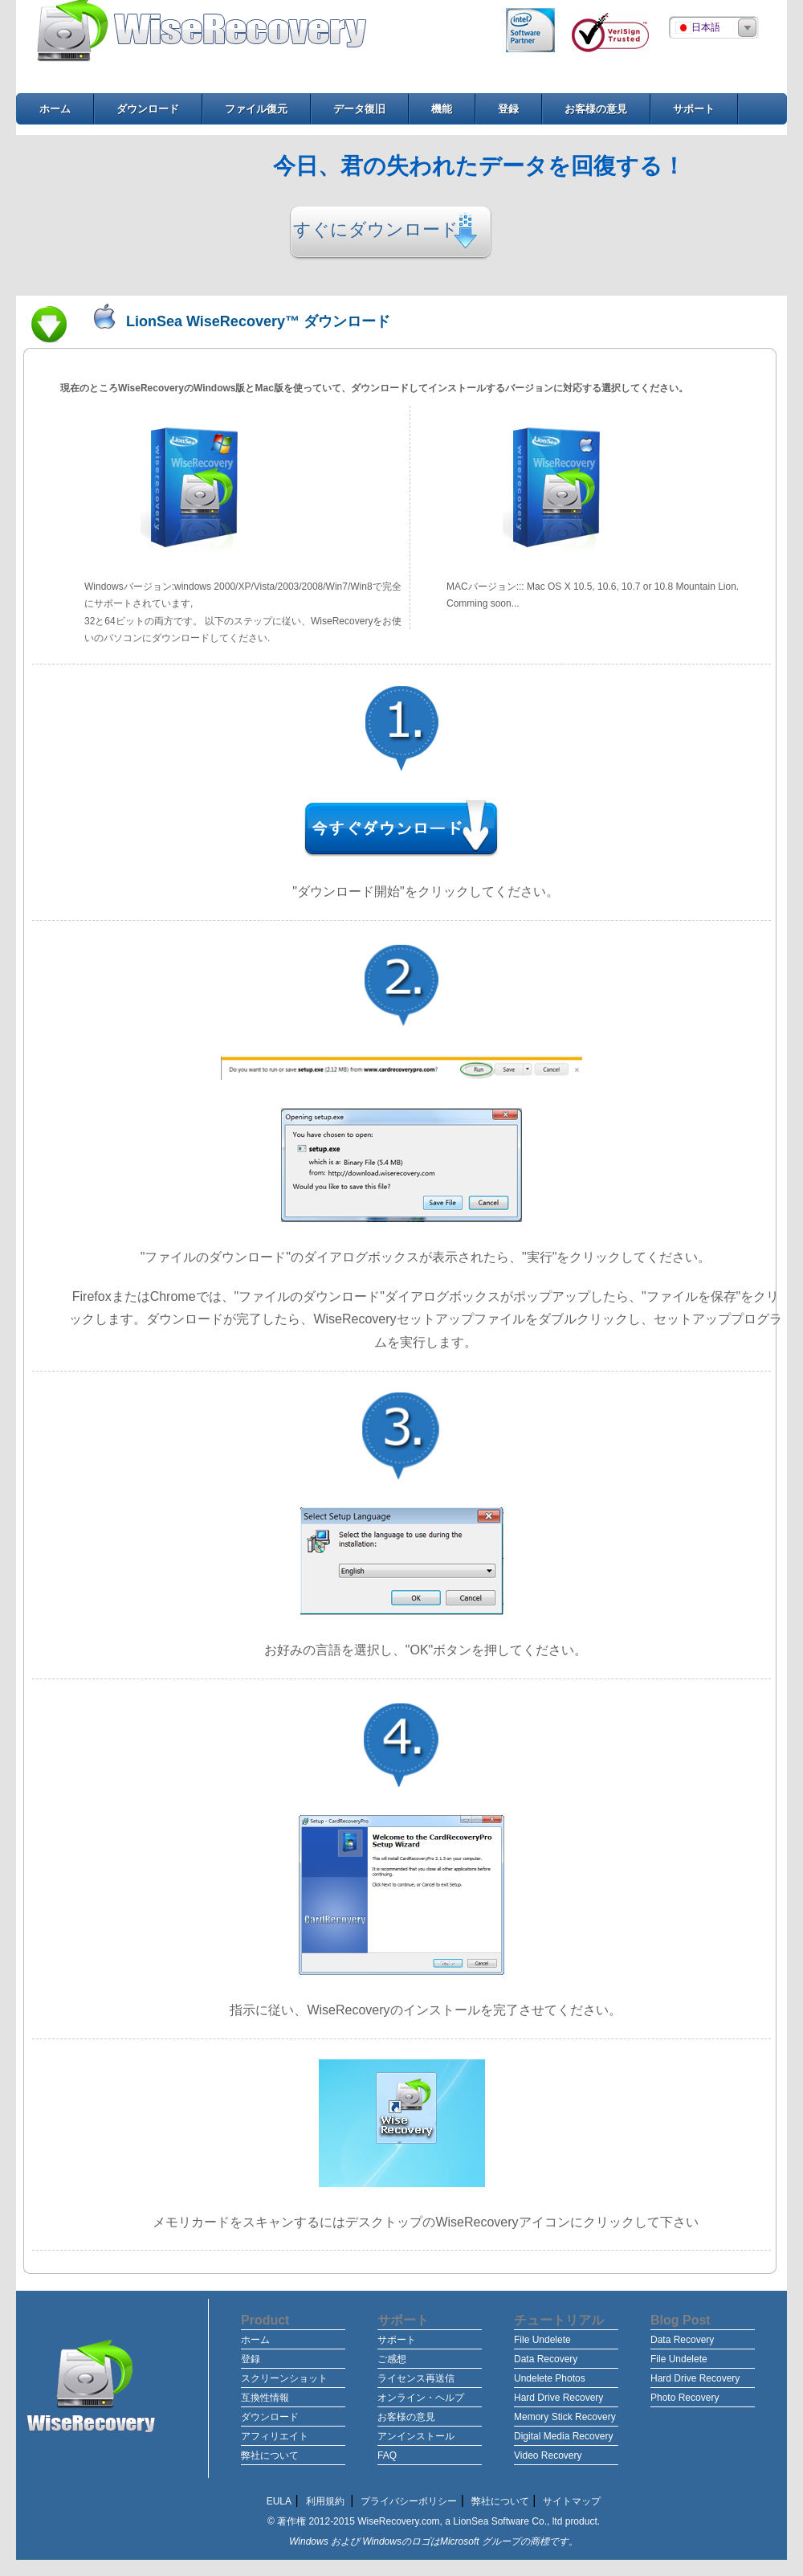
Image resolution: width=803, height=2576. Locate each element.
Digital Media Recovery (563, 2436)
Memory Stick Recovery (565, 2417)
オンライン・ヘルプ (420, 2397)
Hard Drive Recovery (558, 2397)
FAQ (387, 2455)
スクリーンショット (284, 2378)
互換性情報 (265, 2397)
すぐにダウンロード (376, 229)
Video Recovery (548, 2455)
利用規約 (326, 2501)
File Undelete (542, 2339)
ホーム (255, 2339)
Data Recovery (545, 2359)
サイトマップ (572, 2501)
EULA (279, 2501)
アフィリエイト (274, 2436)
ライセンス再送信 (415, 2378)
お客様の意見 (406, 2417)
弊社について (270, 2455)
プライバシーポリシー (409, 2501)
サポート (396, 2339)
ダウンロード (270, 2417)
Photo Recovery (684, 2397)
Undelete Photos (549, 2378)
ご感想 (391, 2359)
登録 (250, 2359)
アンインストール (415, 2436)
